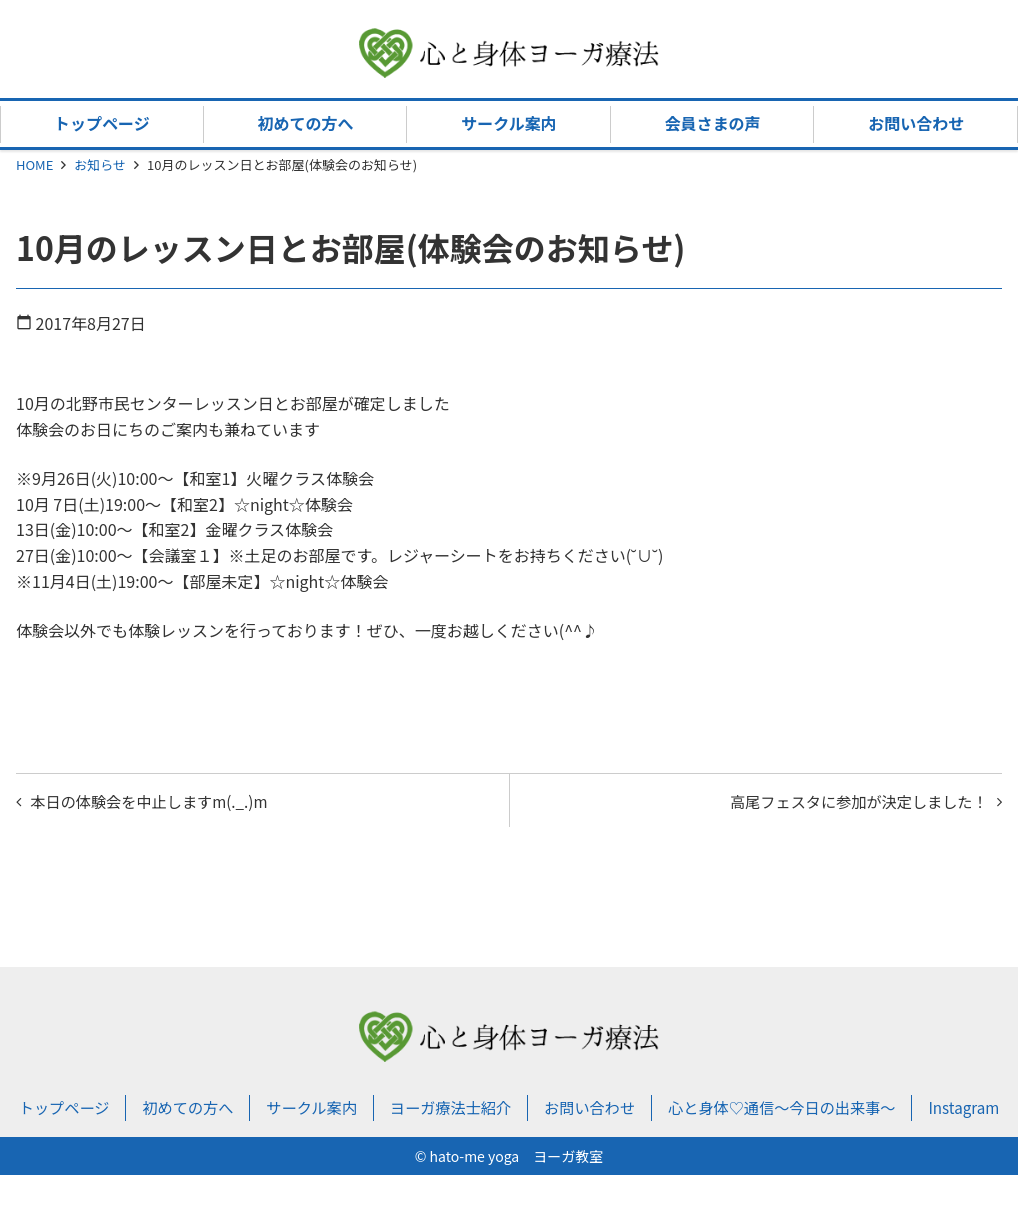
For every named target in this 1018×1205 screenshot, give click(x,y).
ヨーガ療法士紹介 (485, 1112)
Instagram (509, 1137)
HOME (34, 164)
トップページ (102, 123)
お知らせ (100, 164)
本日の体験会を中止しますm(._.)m (157, 802)
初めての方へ (305, 123)
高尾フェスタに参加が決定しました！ (850, 802)
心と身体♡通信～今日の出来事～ (831, 1112)
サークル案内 (509, 123)
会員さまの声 (713, 123)
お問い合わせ (916, 123)
